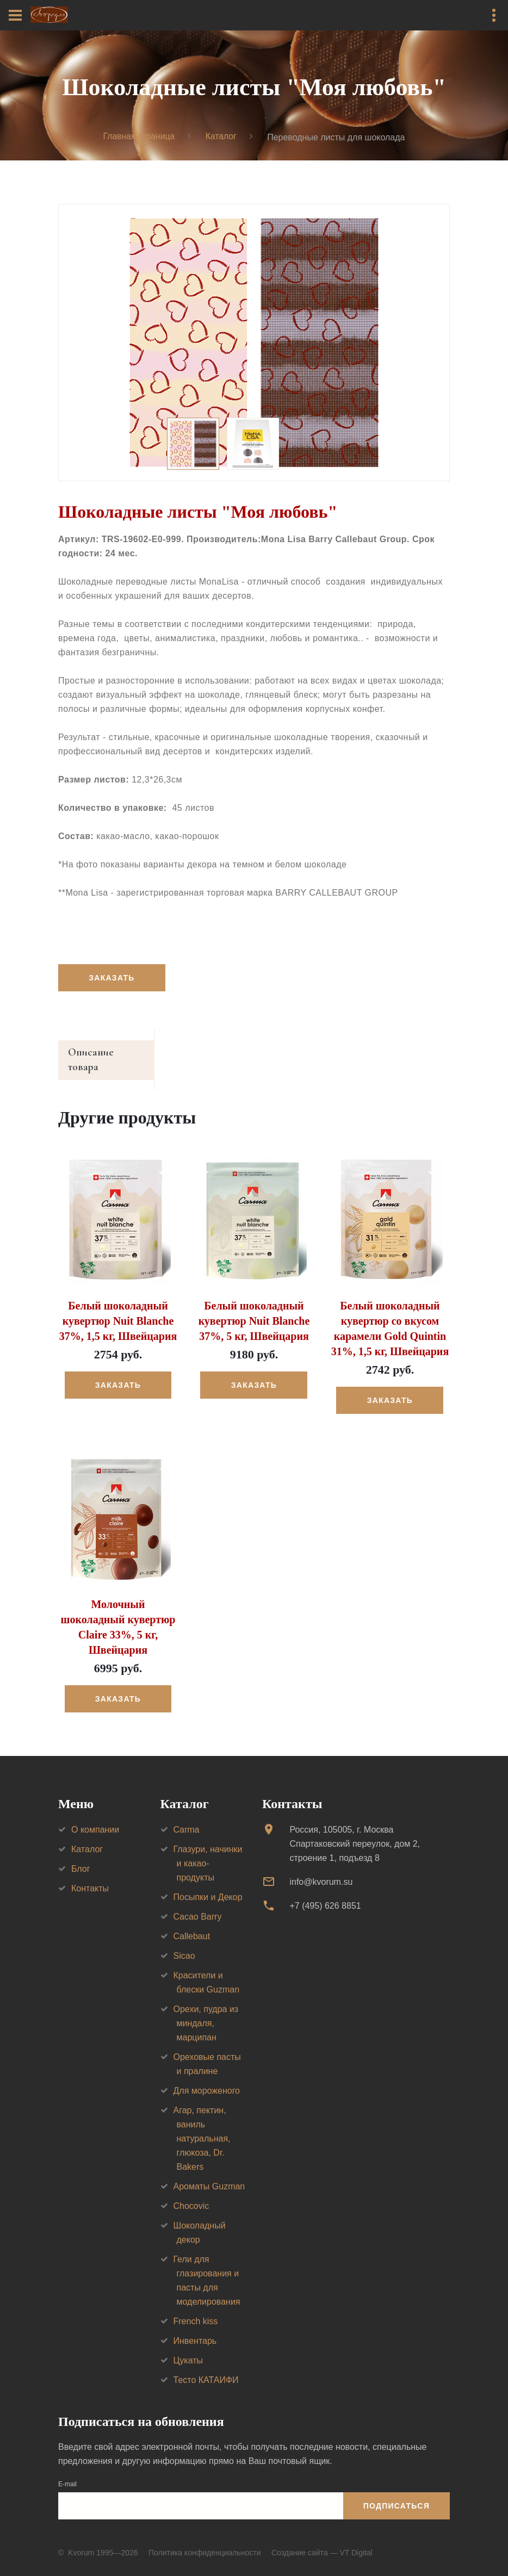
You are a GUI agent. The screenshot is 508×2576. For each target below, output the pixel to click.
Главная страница (138, 136)
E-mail (67, 2471)
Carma (187, 1817)
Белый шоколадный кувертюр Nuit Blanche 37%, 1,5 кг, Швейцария (118, 1308)
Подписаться (396, 2493)
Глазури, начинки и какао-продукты (208, 1851)
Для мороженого (207, 2078)
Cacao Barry (198, 1904)
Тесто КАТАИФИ (206, 2367)
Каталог (221, 136)
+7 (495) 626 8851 (325, 1893)
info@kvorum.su (320, 1869)
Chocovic (191, 2193)
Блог (80, 1856)
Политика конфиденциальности (204, 2540)
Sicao (184, 1943)
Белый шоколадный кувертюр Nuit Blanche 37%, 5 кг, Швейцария (254, 1308)
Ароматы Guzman (209, 2173)
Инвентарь (195, 2328)
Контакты (90, 1875)
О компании (95, 1817)
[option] (254, 342)
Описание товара (109, 1053)
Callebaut (192, 1923)
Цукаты (188, 2347)
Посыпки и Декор (208, 1884)
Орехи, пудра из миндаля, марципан (206, 2010)
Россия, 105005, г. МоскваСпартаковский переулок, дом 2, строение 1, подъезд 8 (354, 1831)
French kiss (196, 2308)
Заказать (112, 977)
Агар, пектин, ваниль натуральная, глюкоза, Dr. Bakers (202, 2126)
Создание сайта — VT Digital (322, 2540)
